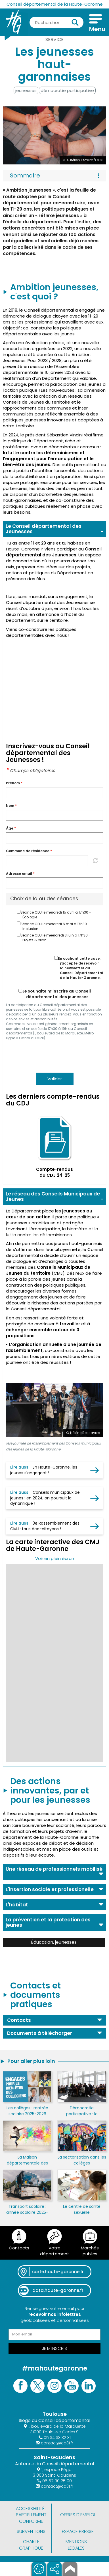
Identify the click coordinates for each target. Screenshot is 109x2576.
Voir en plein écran (54, 1558)
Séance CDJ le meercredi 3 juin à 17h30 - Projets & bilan (54, 937)
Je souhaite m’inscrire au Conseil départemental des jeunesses (54, 994)
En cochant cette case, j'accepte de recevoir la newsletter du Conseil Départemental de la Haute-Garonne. (78, 968)
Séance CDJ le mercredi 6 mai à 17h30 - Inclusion (53, 926)
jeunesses (26, 90)
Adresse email (20, 873)
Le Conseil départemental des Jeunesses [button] (43, 529)
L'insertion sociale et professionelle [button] (50, 1889)
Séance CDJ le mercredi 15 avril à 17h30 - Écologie (54, 915)
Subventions (31, 2531)
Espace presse (78, 2531)
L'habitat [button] (17, 1904)
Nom (11, 805)
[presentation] (49, 1056)
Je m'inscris (54, 2348)
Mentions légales (76, 2544)
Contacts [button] (19, 2020)
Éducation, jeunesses (54, 1942)
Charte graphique (31, 2544)
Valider (54, 1079)
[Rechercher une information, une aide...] (56, 22)
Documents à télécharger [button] (39, 2033)
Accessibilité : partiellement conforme (31, 2514)
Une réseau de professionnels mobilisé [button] (54, 1869)
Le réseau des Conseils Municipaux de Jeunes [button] (53, 1196)
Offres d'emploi (77, 2514)
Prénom (14, 783)
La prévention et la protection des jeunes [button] (48, 1922)
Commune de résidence (29, 851)
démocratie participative (67, 90)
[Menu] (95, 23)
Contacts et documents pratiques (35, 1995)
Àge (11, 828)
